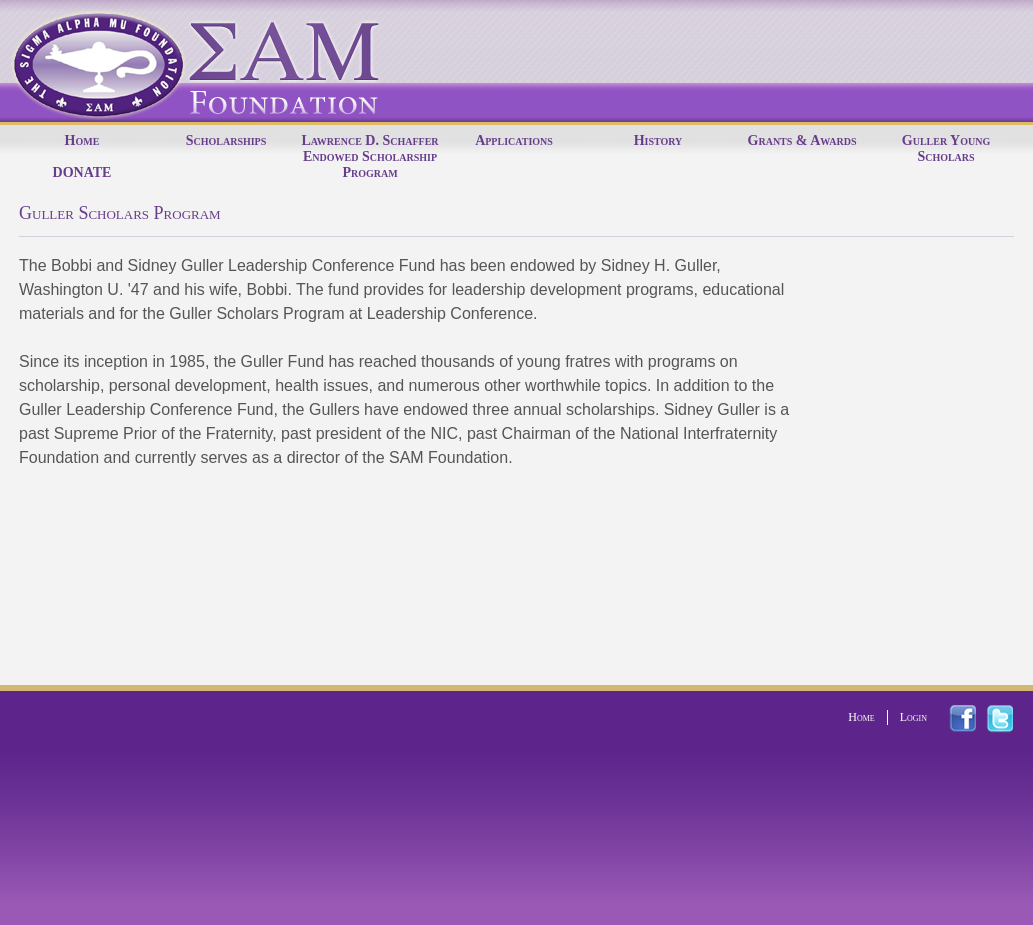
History (658, 140)
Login (913, 717)
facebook (974, 718)
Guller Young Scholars (946, 148)
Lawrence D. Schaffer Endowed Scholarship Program (369, 156)
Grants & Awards (802, 140)
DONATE (82, 172)
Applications (514, 140)
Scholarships (226, 140)
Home (82, 140)
